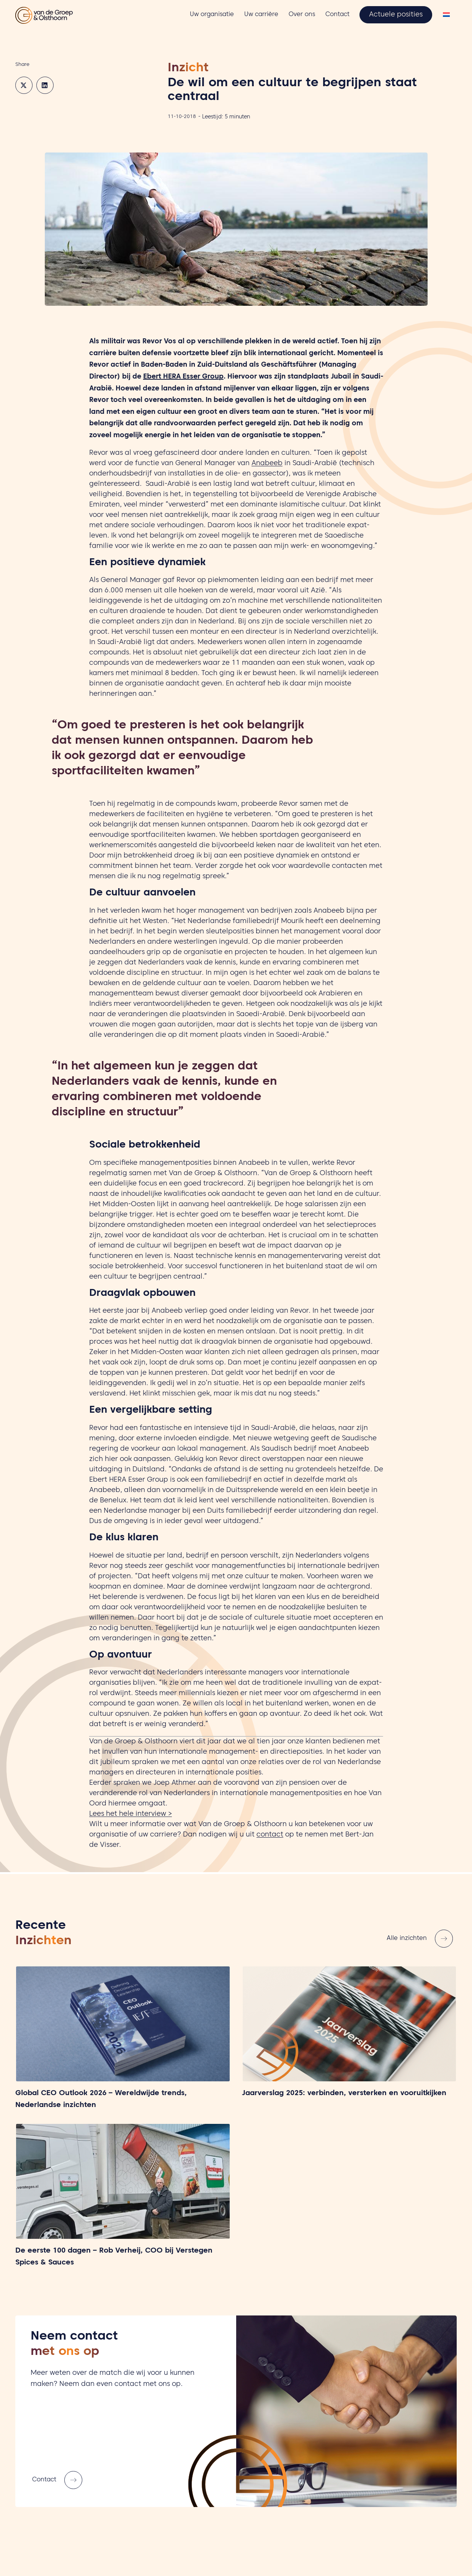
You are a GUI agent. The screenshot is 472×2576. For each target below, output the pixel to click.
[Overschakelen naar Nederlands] (446, 15)
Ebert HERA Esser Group (183, 377)
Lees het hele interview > (130, 1814)
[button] (24, 85)
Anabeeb (267, 464)
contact (269, 1835)
